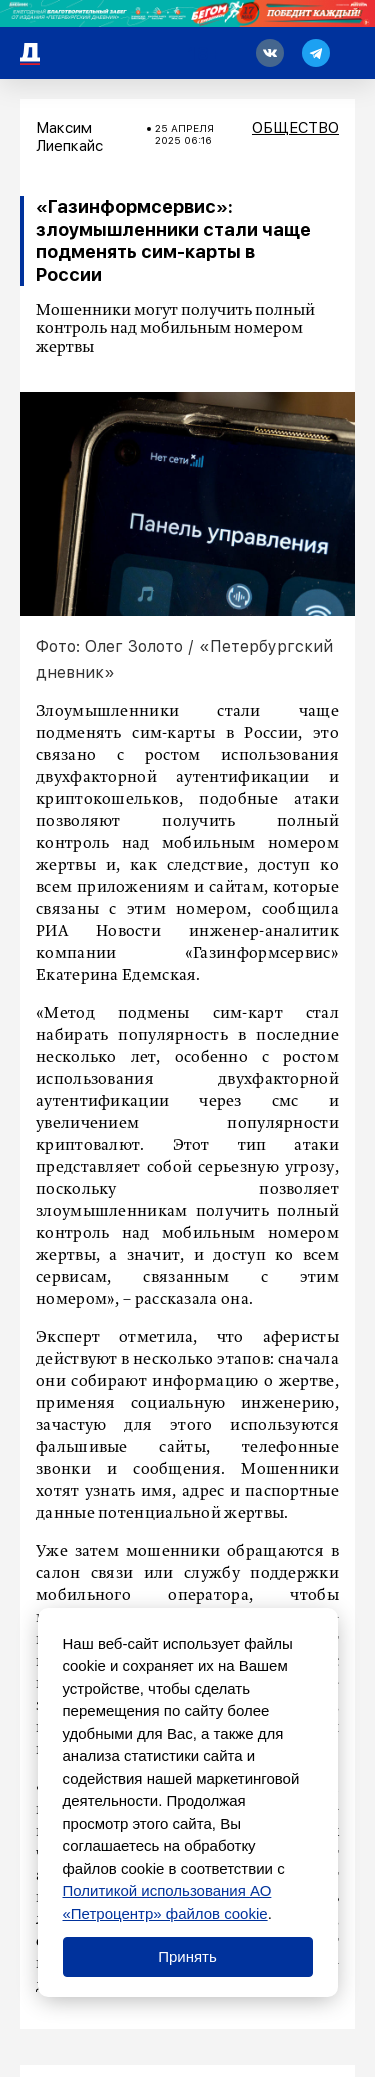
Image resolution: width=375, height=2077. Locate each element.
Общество (295, 128)
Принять (187, 1956)
